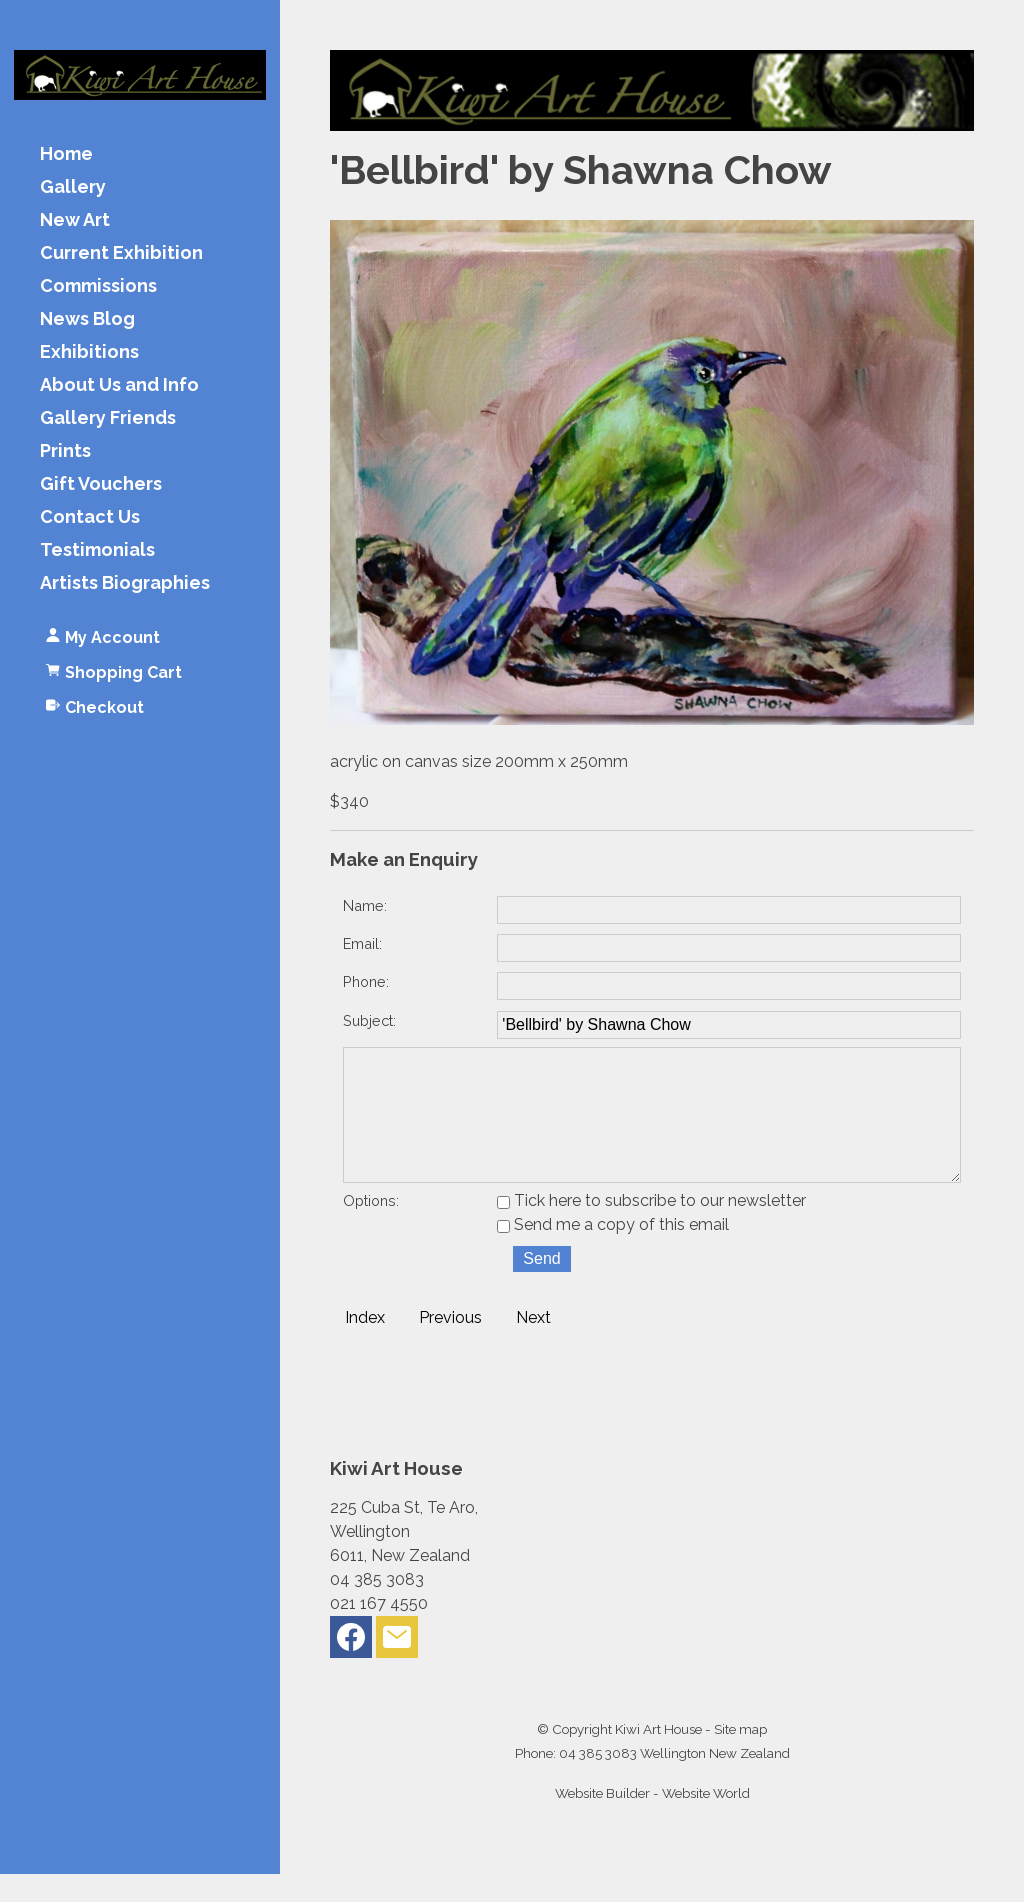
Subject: (369, 1020)
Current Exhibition (121, 253)
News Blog (87, 319)
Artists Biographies (125, 583)
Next (533, 1345)
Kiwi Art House (658, 1757)
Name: (365, 905)
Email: (362, 943)
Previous (450, 1345)
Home (66, 154)
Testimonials (97, 550)
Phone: (366, 981)
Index (365, 1345)
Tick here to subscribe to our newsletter (651, 1228)
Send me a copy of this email (613, 1252)
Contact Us (90, 517)
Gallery (73, 187)
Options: (371, 1228)
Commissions (98, 286)
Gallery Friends (108, 418)
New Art (75, 220)
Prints (65, 451)
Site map (740, 1757)
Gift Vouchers (101, 484)
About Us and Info (119, 385)
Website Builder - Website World (652, 1821)
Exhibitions (89, 352)
